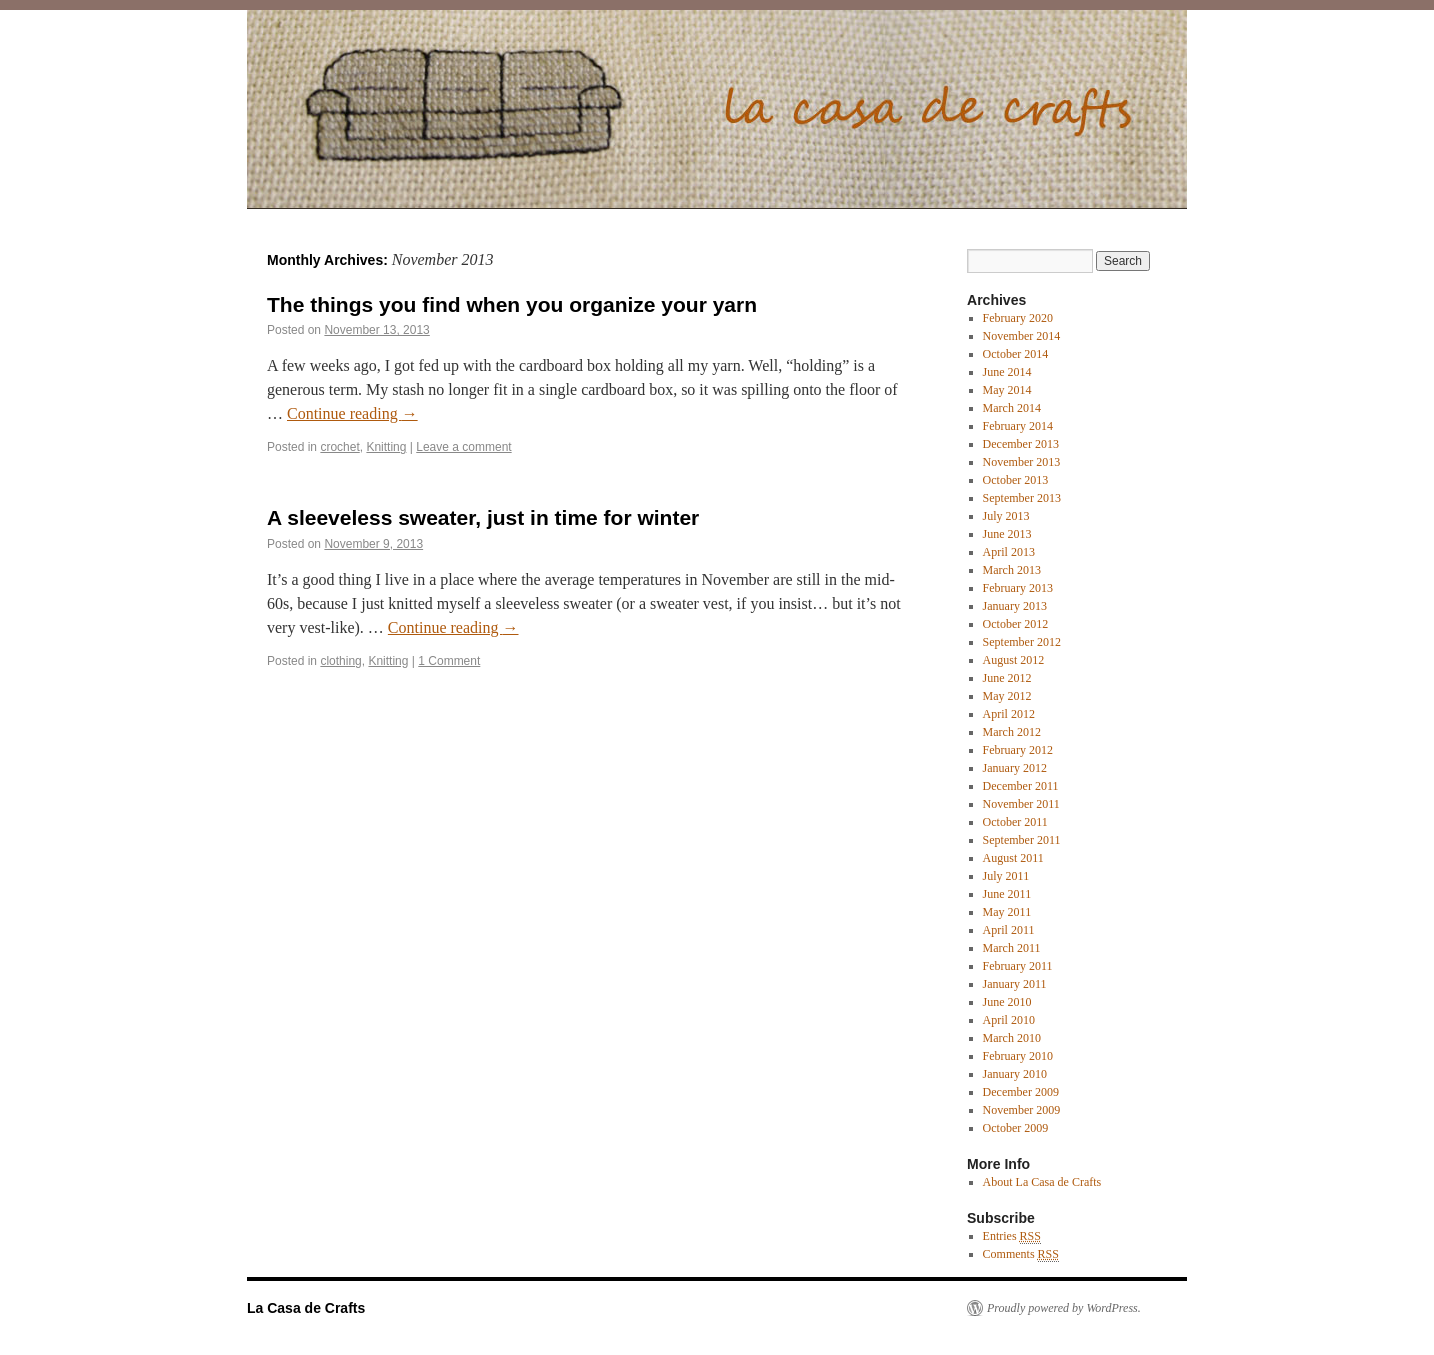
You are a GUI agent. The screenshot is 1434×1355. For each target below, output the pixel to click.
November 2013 (1022, 462)
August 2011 (1013, 858)
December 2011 (1021, 786)
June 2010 (1007, 1002)
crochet (339, 447)
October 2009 (1016, 1128)
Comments (1021, 1254)
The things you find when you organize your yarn (512, 304)
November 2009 (1022, 1110)
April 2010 (1009, 1020)
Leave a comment (463, 447)
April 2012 (1009, 714)
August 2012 (1014, 660)
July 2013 (1006, 516)
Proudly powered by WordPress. (1064, 1308)
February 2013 (1018, 588)
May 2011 (1007, 912)
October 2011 (1015, 822)
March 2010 (1012, 1038)
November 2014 (1022, 336)
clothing (340, 661)
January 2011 (1015, 984)
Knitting (386, 447)
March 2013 (1012, 570)
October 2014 (1016, 354)
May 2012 (1007, 696)
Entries (1012, 1236)
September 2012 (1022, 642)
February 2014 (1018, 426)
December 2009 (1021, 1092)
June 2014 (1007, 372)
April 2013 (1009, 552)
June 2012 (1007, 678)
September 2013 (1022, 498)
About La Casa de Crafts (1042, 1182)
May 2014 (1007, 390)
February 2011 (1018, 966)
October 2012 (1016, 624)
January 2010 (1015, 1074)
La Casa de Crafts (306, 1308)
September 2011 (1022, 840)
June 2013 (1007, 534)
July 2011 (1006, 876)
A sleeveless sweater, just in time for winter (483, 517)
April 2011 (1009, 930)
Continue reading (352, 413)
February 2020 (1018, 318)
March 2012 (1012, 732)
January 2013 (1015, 606)
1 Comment (449, 661)
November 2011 (1021, 804)
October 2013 (1016, 480)
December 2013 (1021, 444)
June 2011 (1007, 894)
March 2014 (1012, 408)
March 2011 (1012, 948)
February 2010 (1018, 1056)
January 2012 (1015, 768)
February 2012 (1018, 750)
